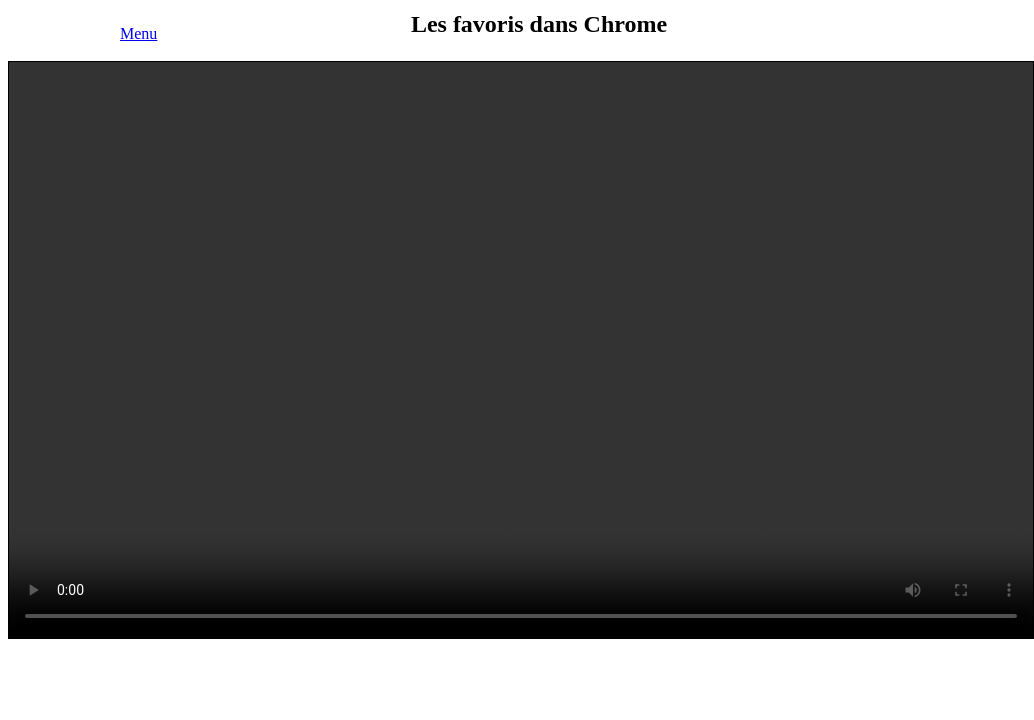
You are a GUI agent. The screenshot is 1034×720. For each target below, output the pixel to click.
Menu (138, 33)
